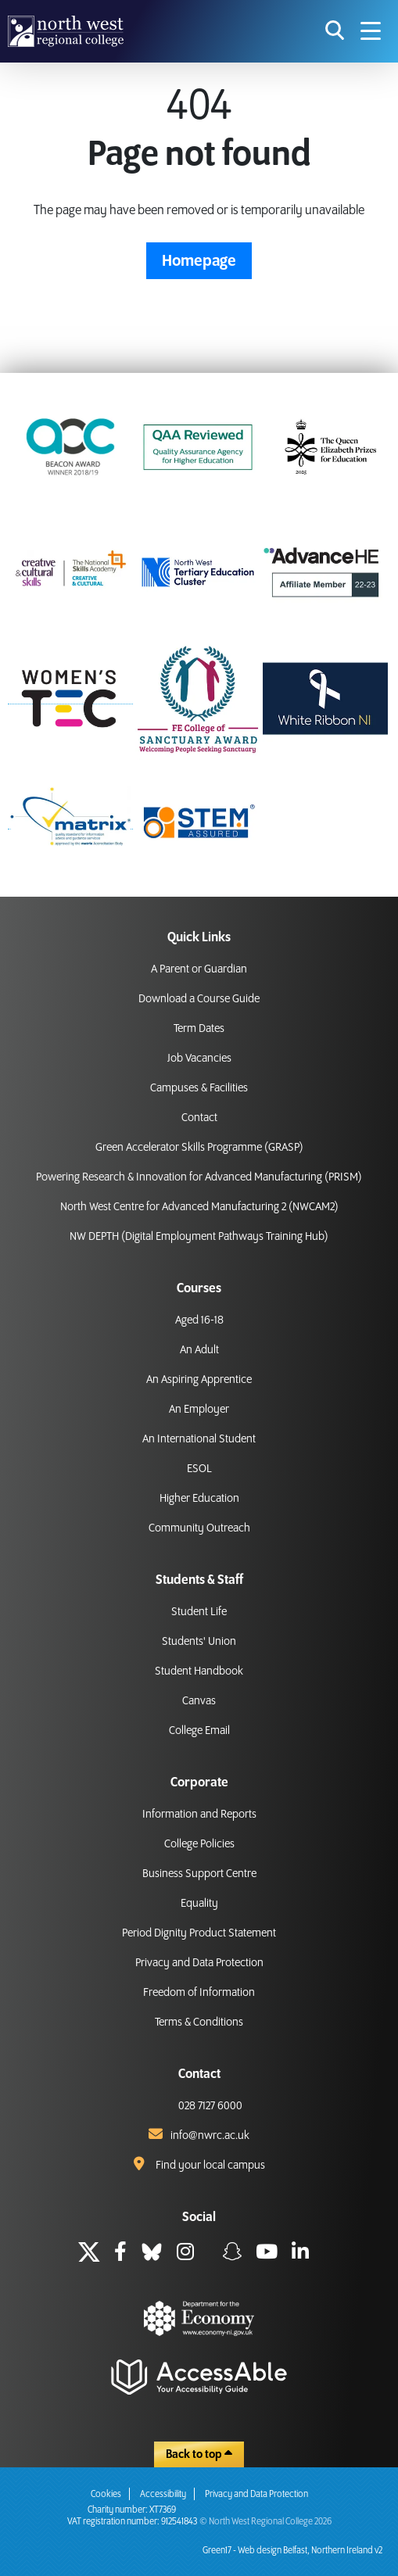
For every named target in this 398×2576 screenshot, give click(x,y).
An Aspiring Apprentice (199, 1380)
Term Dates (199, 1029)
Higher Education (199, 1498)
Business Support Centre (199, 1874)
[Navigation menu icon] (370, 31)
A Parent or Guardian (199, 969)
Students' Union (199, 1642)
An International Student (199, 1439)
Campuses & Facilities (199, 1088)
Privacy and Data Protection (199, 1963)
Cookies (106, 2494)
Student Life (199, 1612)
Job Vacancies (199, 1058)
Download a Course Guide (199, 999)
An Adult (199, 1350)
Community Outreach (199, 1528)
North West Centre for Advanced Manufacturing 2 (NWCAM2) (199, 1207)
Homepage (199, 261)
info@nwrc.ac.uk (209, 2136)
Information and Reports (199, 1814)
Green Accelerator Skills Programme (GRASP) (199, 1147)
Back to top (199, 2454)
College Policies (199, 1844)
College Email (199, 1731)
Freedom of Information (199, 1993)
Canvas (199, 1701)
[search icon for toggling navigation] (335, 31)
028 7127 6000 (210, 2106)
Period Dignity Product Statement (199, 1933)
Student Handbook (199, 1671)
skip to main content (12, 12)
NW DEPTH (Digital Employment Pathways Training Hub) (199, 1237)
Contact (199, 1118)
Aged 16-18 (199, 1320)
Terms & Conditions (199, 2022)
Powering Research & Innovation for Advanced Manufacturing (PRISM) (199, 1177)
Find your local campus (210, 2165)
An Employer (199, 1409)
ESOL (199, 1469)
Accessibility (163, 2494)
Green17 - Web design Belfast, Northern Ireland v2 (292, 2551)
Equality (199, 1903)
